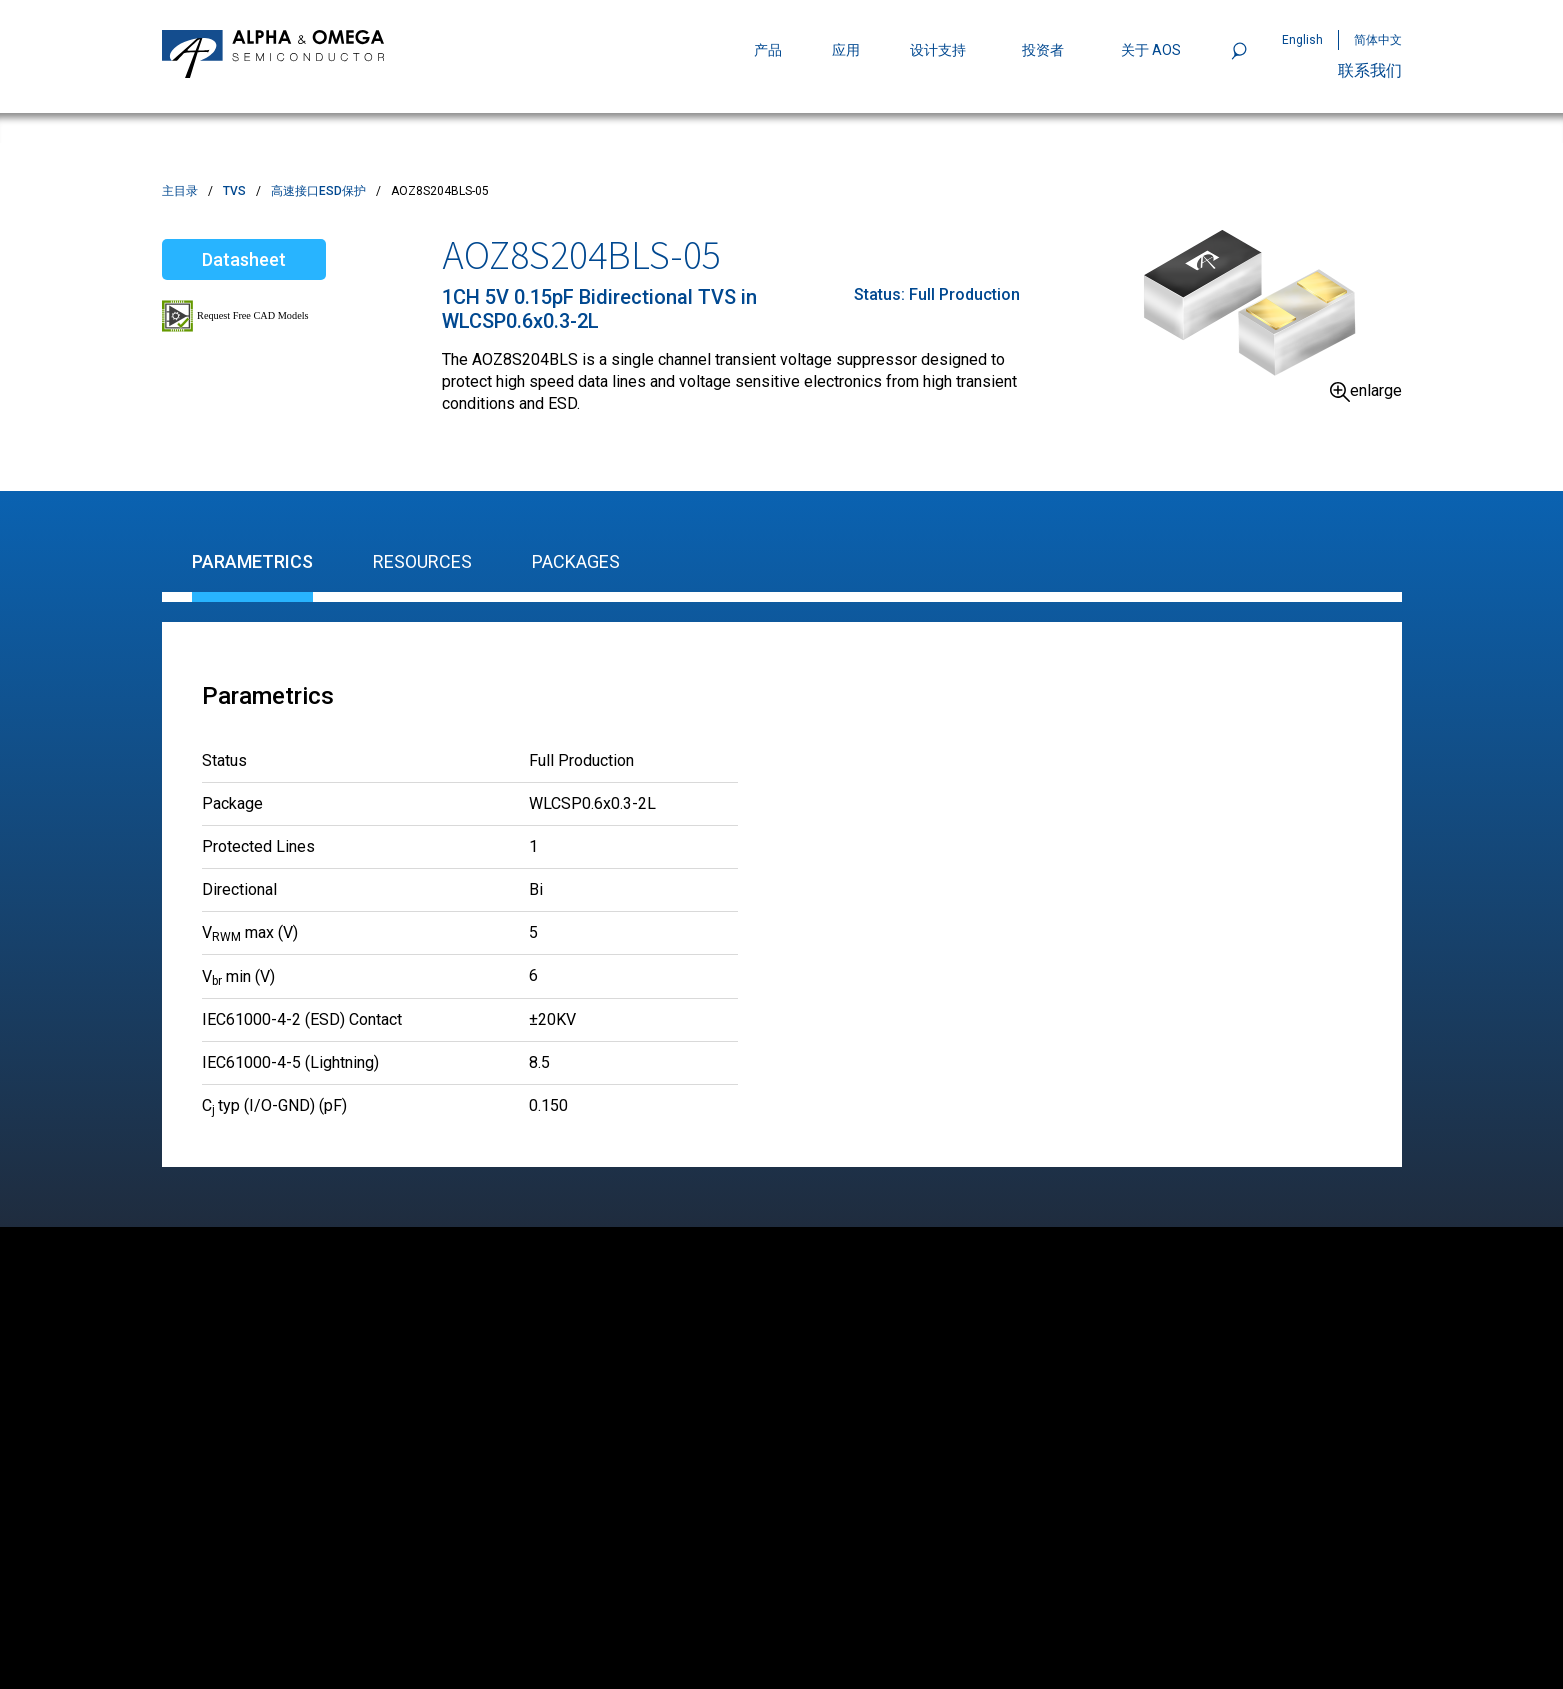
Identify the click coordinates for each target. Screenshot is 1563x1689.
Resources (422, 561)
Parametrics (252, 561)
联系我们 (1370, 70)
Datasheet (244, 259)
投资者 (1043, 50)
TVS (234, 191)
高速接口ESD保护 (318, 191)
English (1302, 40)
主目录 (180, 191)
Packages (576, 561)
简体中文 (1378, 40)
